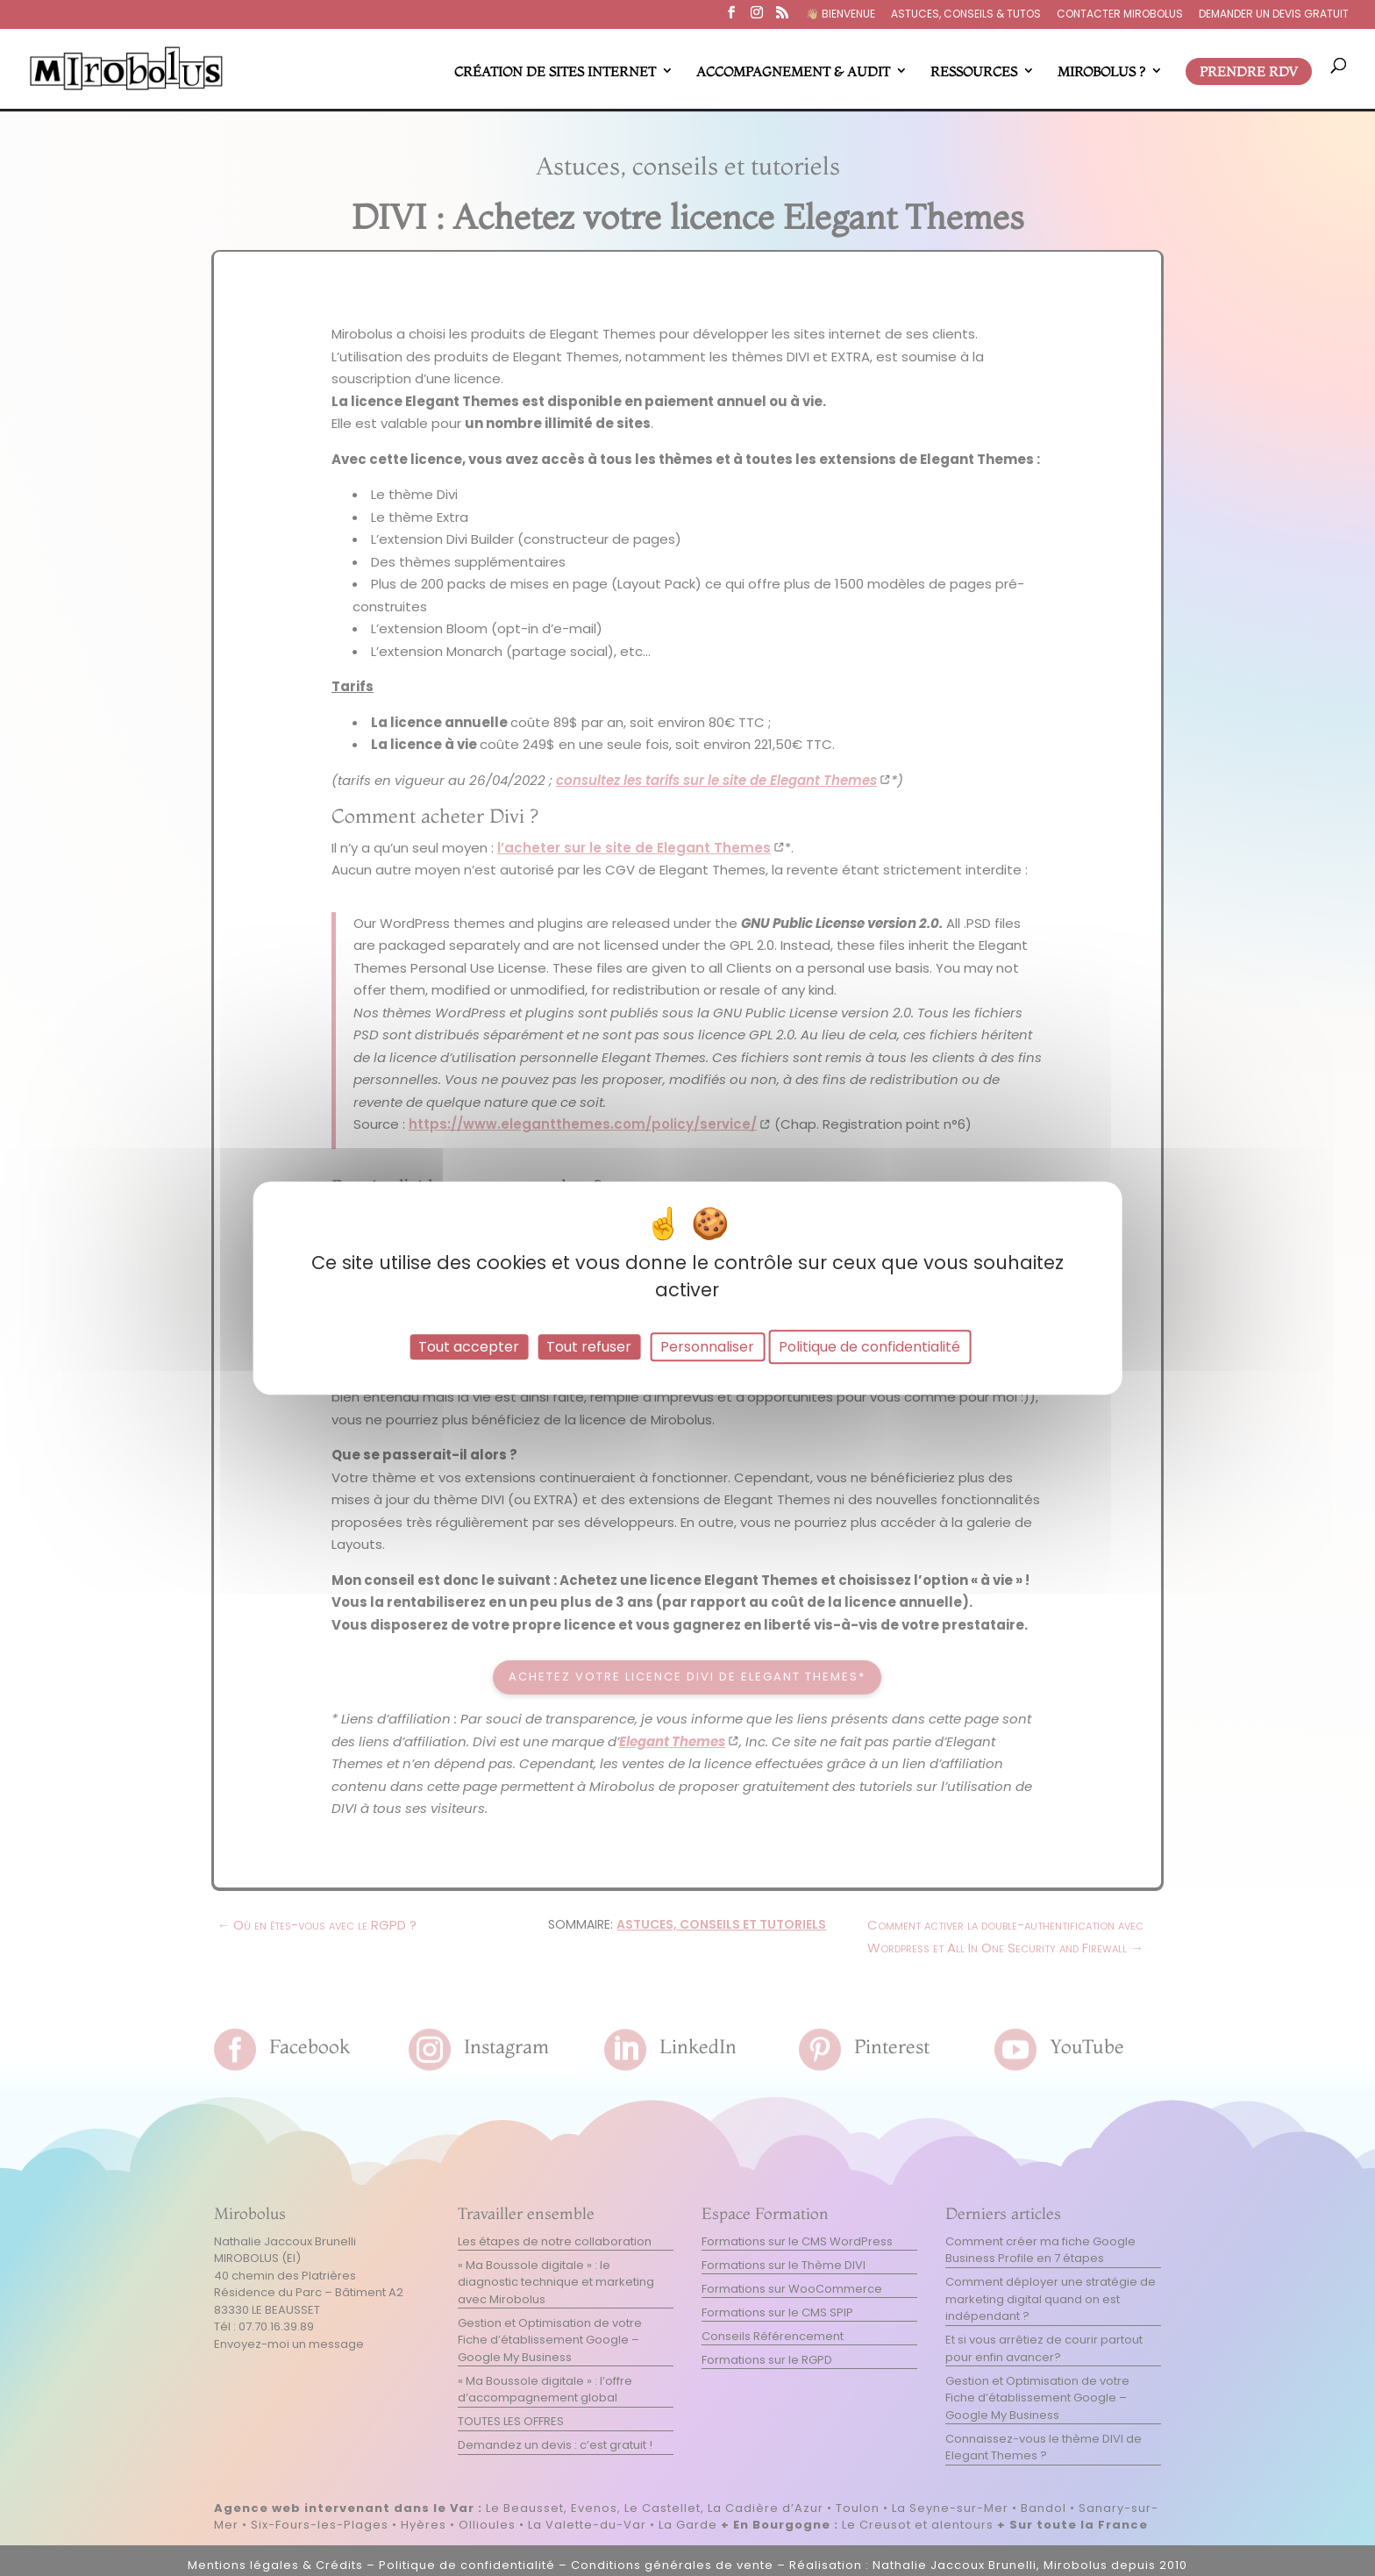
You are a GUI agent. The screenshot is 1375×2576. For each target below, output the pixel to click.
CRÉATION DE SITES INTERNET (555, 71)
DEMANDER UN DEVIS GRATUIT (1274, 15)
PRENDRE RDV (1249, 71)
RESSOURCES (973, 71)
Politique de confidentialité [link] (869, 1347)
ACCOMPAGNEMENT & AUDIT (793, 71)
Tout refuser (588, 1347)
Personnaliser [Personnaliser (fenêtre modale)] (707, 1347)
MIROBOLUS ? (1101, 71)
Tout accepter (468, 1347)
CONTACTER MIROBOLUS (1120, 15)
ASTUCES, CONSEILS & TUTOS (966, 15)
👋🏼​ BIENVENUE (840, 15)
